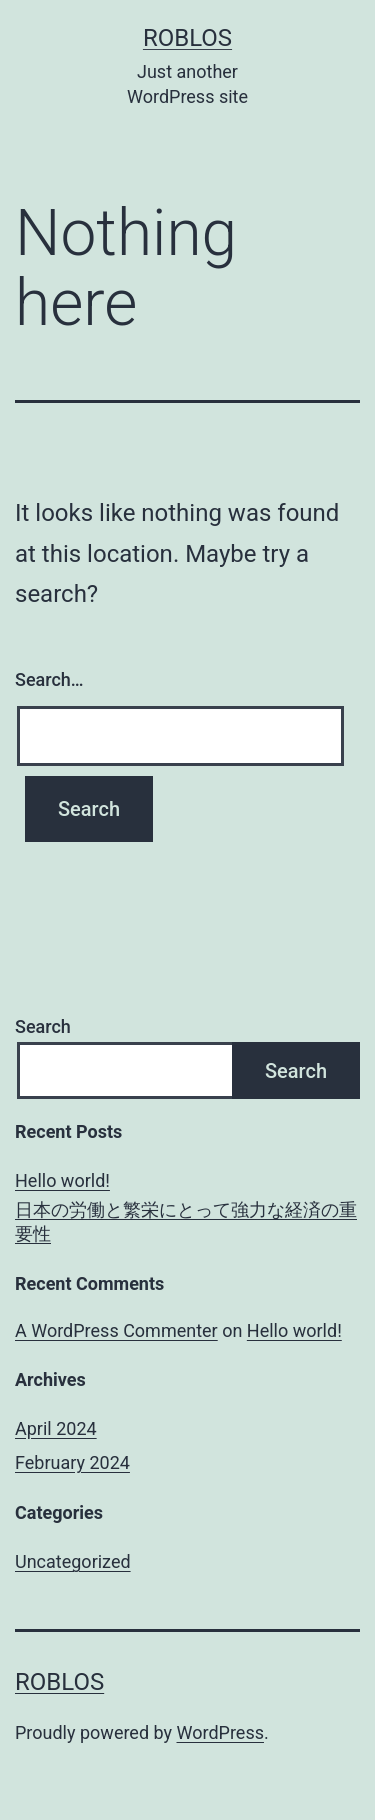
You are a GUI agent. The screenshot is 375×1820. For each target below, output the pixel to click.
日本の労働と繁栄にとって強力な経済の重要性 (186, 1221)
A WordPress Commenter (116, 1330)
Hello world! (62, 1180)
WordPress (220, 1732)
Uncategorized (73, 1561)
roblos (187, 38)
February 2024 (72, 1462)
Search (43, 1026)
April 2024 (56, 1428)
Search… (49, 679)
